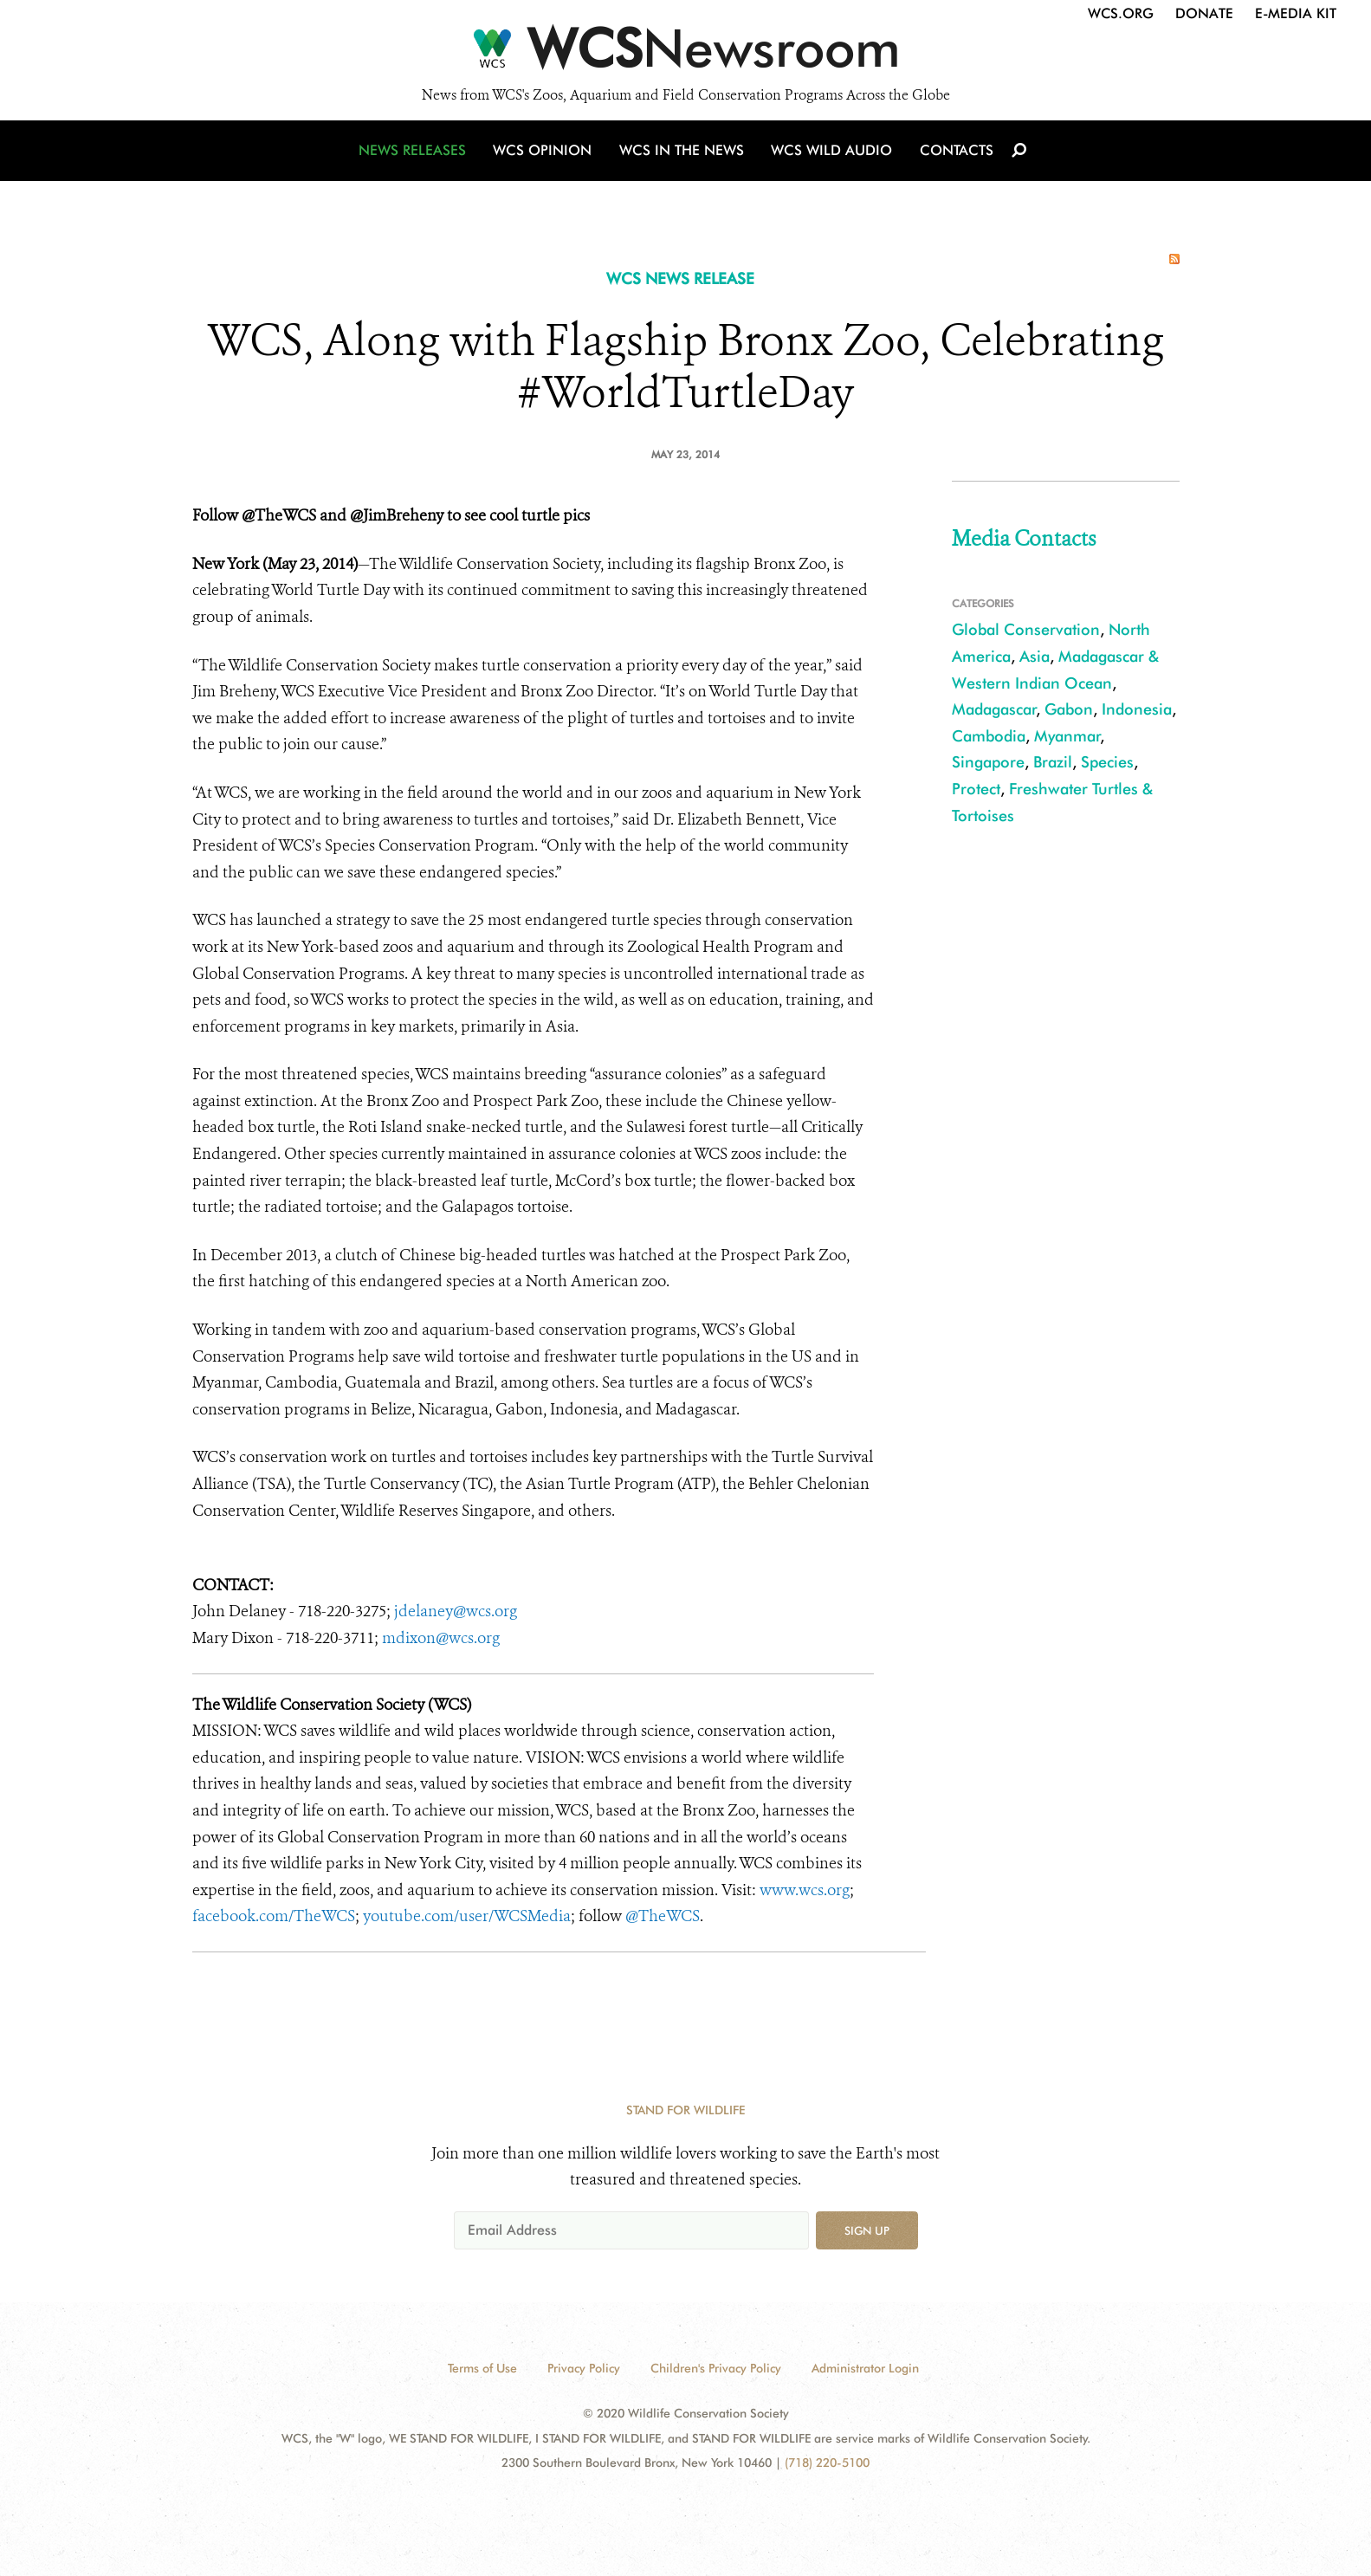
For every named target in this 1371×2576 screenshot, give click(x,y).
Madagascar (994, 709)
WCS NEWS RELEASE (680, 278)
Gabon (1068, 709)
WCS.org (1121, 13)
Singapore (988, 762)
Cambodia (988, 736)
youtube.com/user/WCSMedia (467, 1916)
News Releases (417, 158)
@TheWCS (662, 1916)
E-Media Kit (1295, 13)
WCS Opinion (546, 158)
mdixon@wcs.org (441, 1638)
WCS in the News (683, 158)
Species (1107, 762)
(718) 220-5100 (827, 2462)
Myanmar (1067, 736)
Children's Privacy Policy (715, 2368)
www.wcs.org (805, 1890)
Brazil (1052, 762)
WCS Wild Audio (831, 158)
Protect (976, 789)
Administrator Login (865, 2368)
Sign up (866, 2230)
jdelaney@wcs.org (455, 1611)
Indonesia (1137, 709)
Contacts (953, 158)
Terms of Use (482, 2368)
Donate (1204, 13)
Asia (1034, 656)
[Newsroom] (685, 53)
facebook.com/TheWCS (273, 1916)
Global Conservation (1026, 629)
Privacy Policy (583, 2368)
